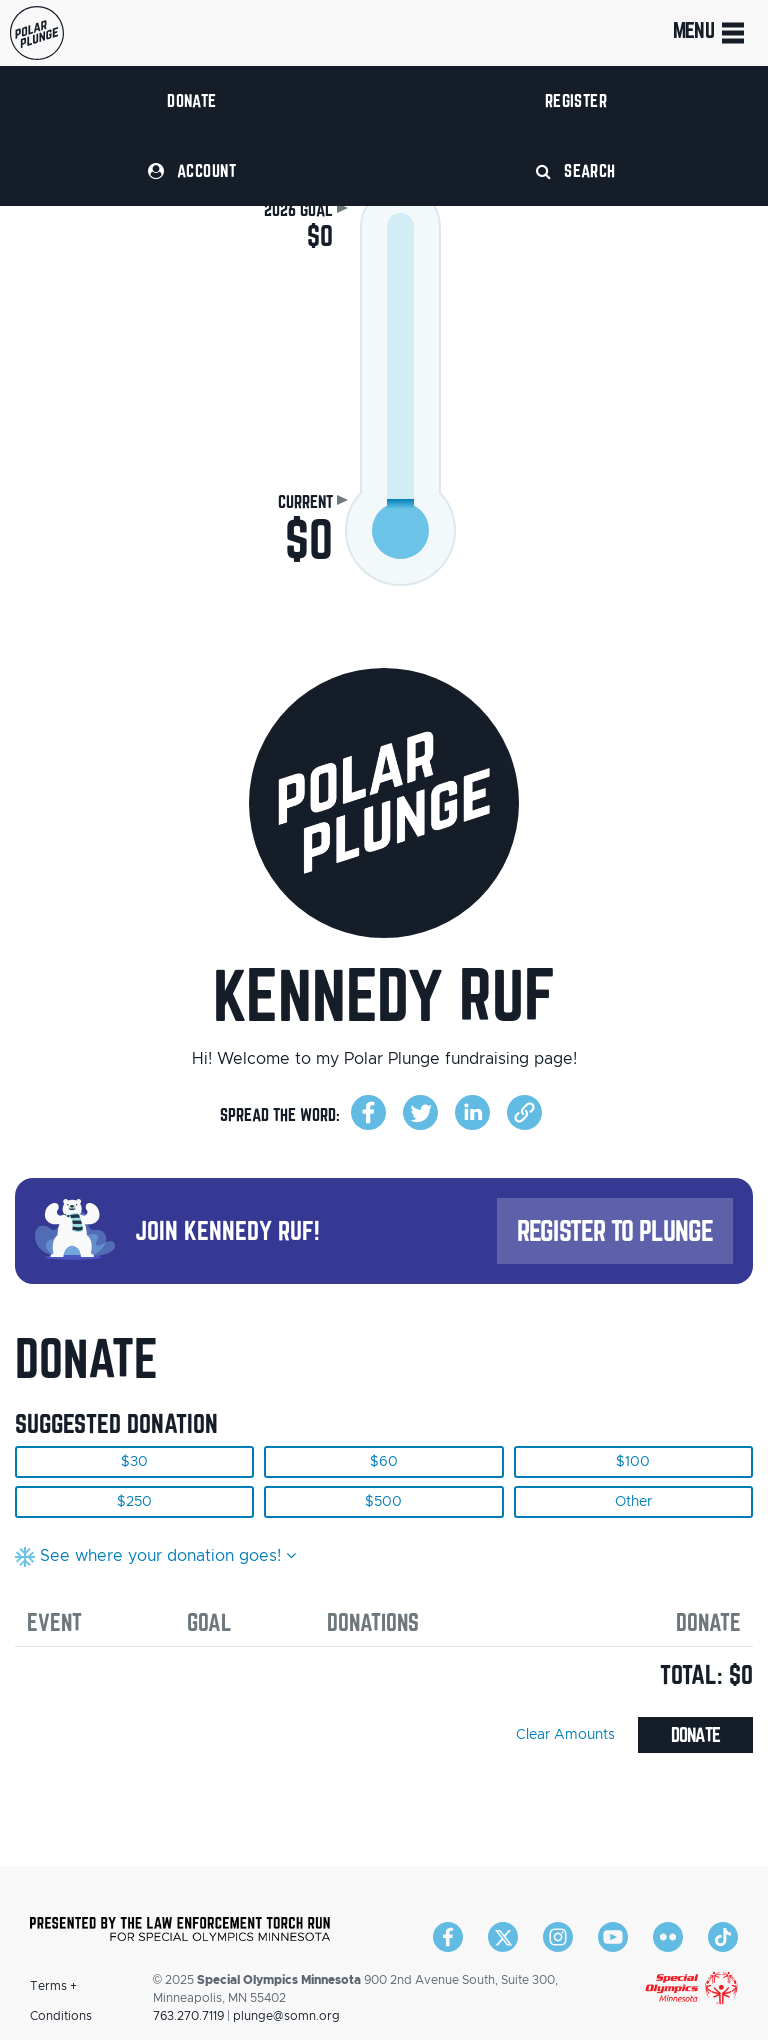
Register (576, 100)
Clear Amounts (565, 1735)
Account (192, 170)
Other (633, 1502)
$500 (383, 1502)
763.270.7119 (188, 2016)
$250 (134, 1502)
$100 (633, 1462)
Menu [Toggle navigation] (710, 33)
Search (576, 170)
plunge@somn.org (286, 2016)
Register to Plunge (615, 1230)
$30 (134, 1462)
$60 (384, 1462)
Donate (192, 100)
